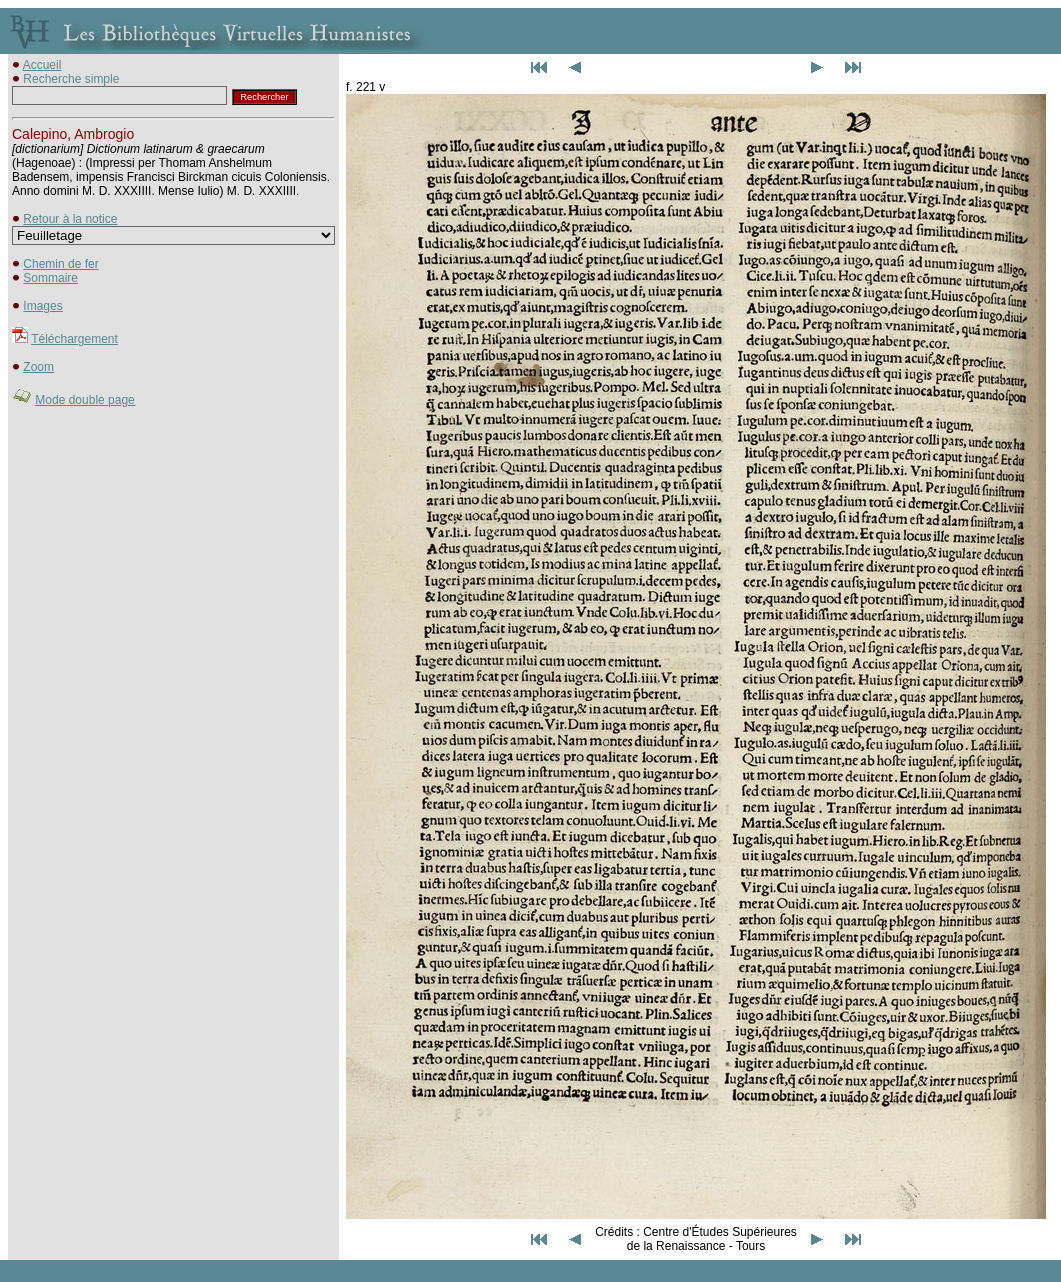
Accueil (42, 65)
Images (42, 306)
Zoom (38, 367)
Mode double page (84, 400)
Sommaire (50, 278)
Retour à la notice (70, 219)
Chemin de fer (60, 264)
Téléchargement (74, 339)
